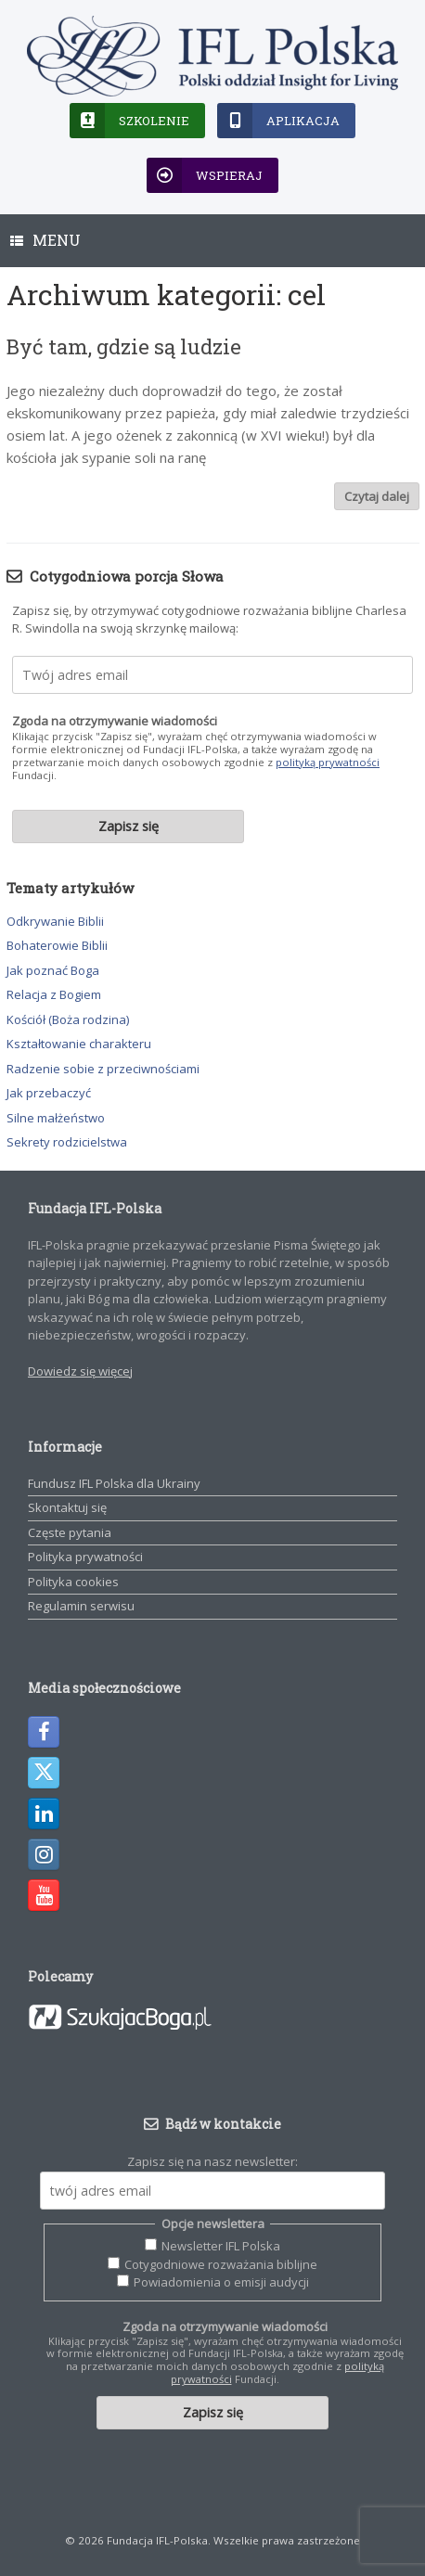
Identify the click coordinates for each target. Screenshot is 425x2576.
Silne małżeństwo (55, 1117)
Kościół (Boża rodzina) (67, 1019)
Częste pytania (69, 1532)
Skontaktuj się (67, 1507)
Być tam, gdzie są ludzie (123, 346)
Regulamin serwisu (81, 1605)
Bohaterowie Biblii (57, 945)
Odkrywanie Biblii (55, 921)
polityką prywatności (328, 762)
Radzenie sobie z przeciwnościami (103, 1068)
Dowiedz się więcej (80, 1371)
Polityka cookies (73, 1581)
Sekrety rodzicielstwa (66, 1142)
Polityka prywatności (85, 1556)
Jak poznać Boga (52, 970)
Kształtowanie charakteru (78, 1043)
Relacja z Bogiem (53, 994)
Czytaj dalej (376, 496)
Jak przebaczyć (48, 1092)
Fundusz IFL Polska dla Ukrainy (114, 1483)
